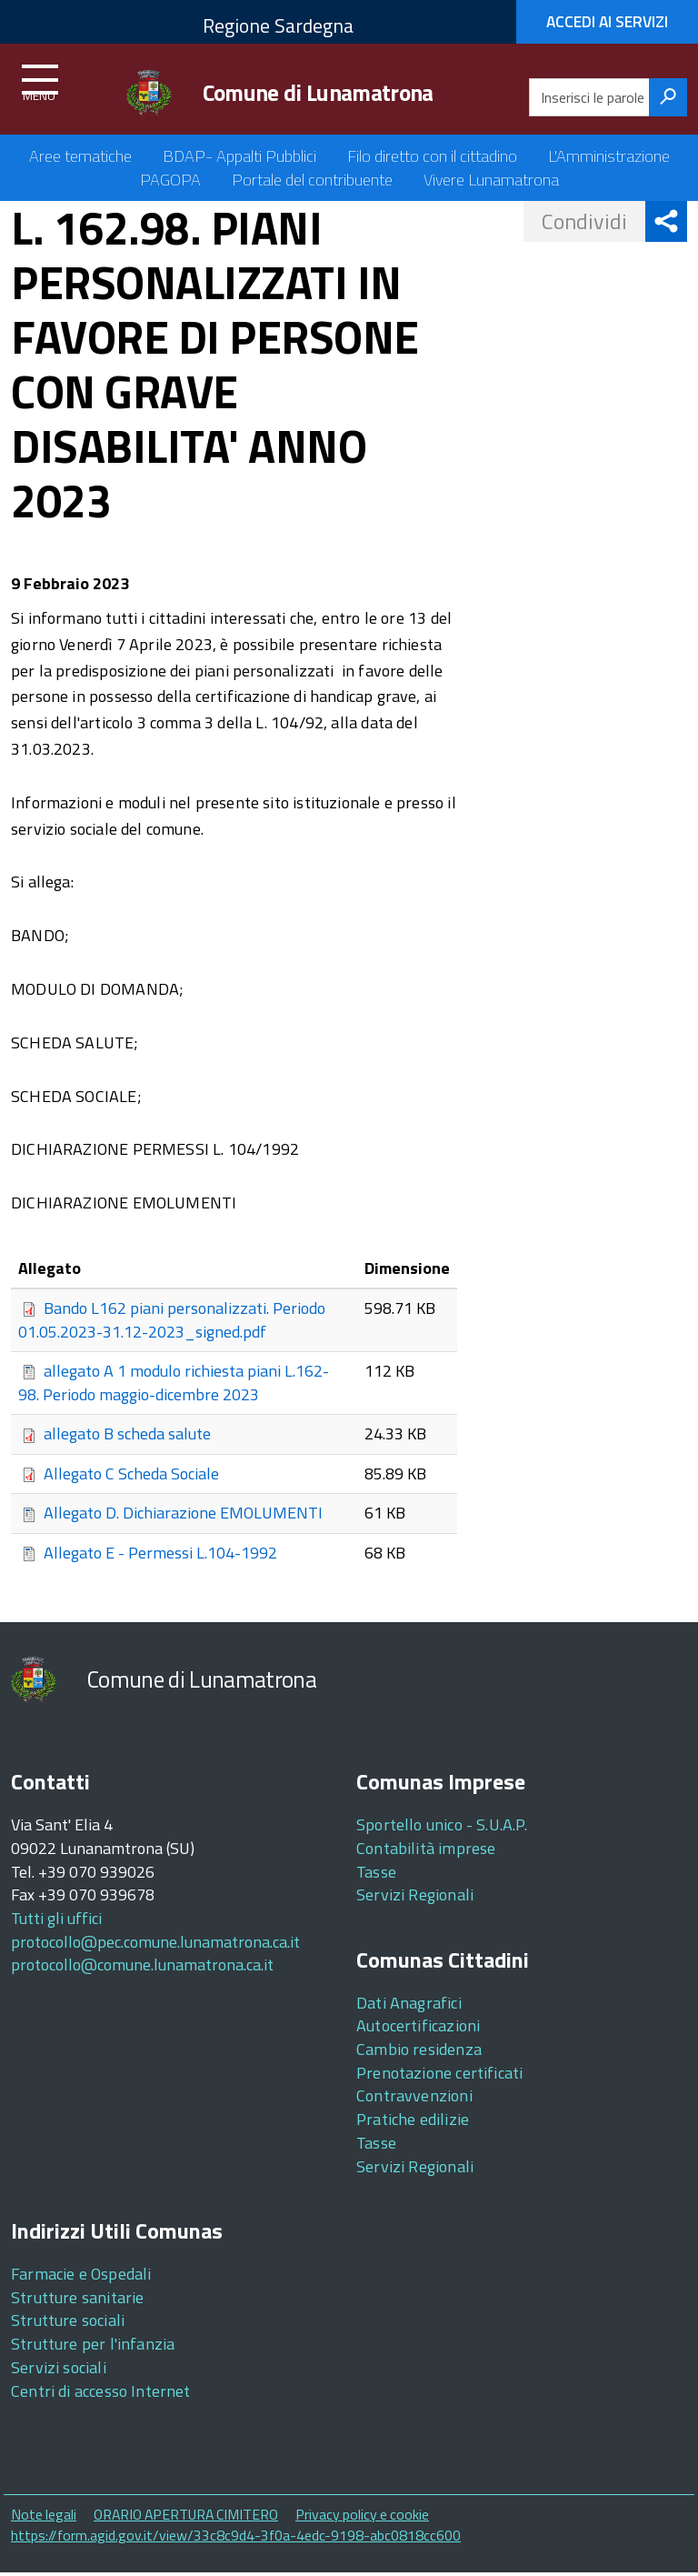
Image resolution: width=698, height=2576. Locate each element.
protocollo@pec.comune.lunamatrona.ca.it (155, 1944)
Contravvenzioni (414, 2099)
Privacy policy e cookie (362, 2518)
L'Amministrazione (609, 156)
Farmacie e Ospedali (81, 2276)
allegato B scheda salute (127, 1436)
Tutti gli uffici (56, 1921)
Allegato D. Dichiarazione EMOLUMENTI (183, 1515)
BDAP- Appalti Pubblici (239, 156)
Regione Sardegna (278, 25)
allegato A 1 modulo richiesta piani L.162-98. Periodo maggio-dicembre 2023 (173, 1385)
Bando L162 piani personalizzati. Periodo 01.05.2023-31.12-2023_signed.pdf (171, 1322)
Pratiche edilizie (412, 2122)
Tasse (376, 1874)
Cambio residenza (419, 2052)
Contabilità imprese (425, 1851)
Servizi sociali (58, 2370)
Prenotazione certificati (439, 2075)
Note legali (43, 2518)
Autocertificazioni (418, 2029)
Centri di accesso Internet (101, 2393)
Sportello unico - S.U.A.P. (442, 1828)
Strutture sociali (68, 2323)
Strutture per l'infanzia (92, 2347)
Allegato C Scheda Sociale (131, 1475)
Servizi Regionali (415, 1898)
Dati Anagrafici (409, 2005)
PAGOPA (170, 179)
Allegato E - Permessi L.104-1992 (160, 1554)
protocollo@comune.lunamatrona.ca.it (142, 1968)
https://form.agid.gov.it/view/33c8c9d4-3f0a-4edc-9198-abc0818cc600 (236, 2538)
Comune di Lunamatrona (318, 92)
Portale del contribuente (312, 179)
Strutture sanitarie (77, 2300)
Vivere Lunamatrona (491, 179)
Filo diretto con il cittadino (432, 156)
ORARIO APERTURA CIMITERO (186, 2518)
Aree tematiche (80, 156)
